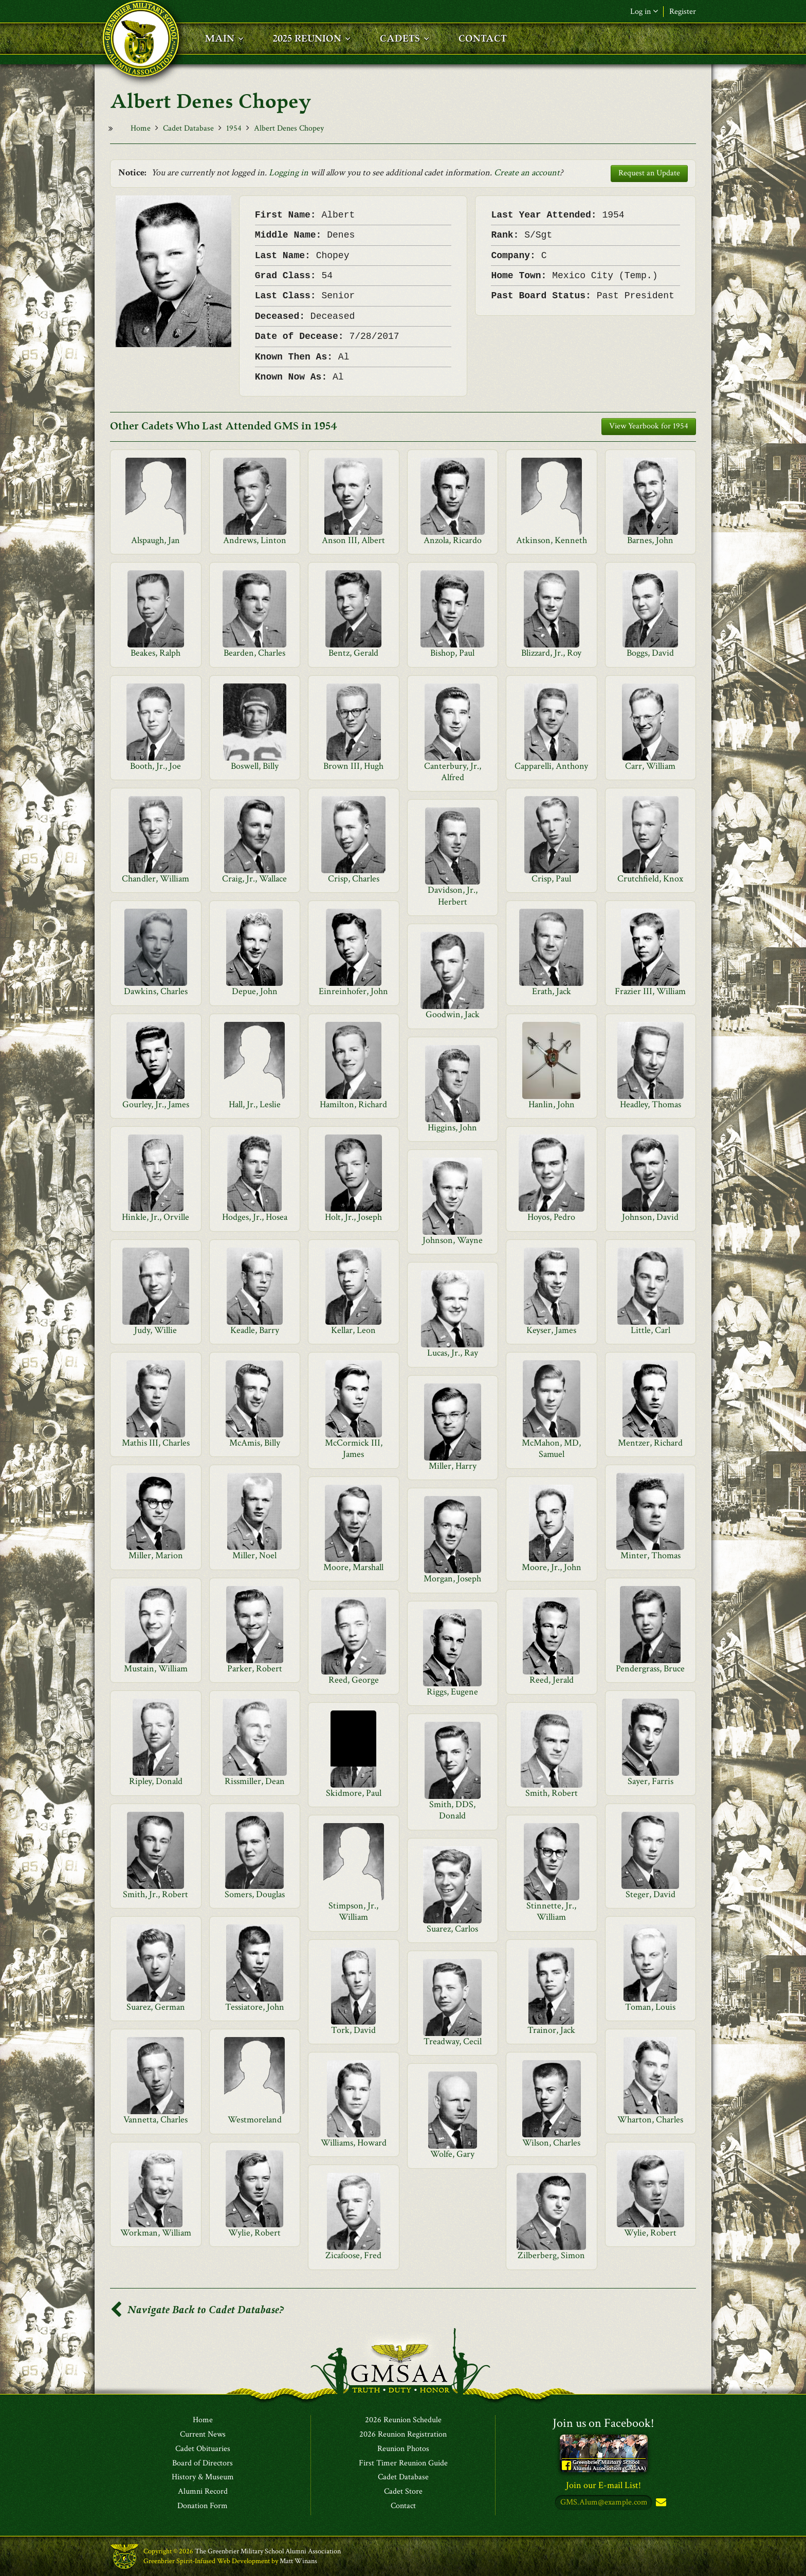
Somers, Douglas (255, 1894)
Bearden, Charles (254, 653)
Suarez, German (155, 2007)
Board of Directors (202, 2463)
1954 (234, 128)
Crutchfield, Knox (650, 879)
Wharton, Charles (650, 2119)
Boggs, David (650, 653)
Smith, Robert (551, 1793)
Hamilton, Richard (353, 1104)
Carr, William (650, 766)
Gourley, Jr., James (155, 1104)
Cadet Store (403, 2492)
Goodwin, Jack (453, 1014)
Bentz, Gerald (353, 653)
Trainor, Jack (551, 2030)
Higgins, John (452, 1127)
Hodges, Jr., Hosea (254, 1217)
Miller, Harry (453, 1466)
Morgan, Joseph (452, 1578)
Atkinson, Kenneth (551, 540)
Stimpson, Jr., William (353, 1911)
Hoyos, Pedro (551, 1217)
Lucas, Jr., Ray (452, 1353)
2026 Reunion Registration (403, 2434)
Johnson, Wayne (453, 1240)
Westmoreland (255, 2119)
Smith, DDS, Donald (452, 1810)
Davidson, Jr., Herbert (453, 895)
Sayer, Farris (650, 1781)
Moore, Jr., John (551, 1567)
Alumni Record (203, 2492)
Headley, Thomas (650, 1104)
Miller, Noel (254, 1555)
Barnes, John (650, 540)
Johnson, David (650, 1217)
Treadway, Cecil (453, 2041)
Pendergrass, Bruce (650, 1668)
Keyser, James (551, 1330)
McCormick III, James (353, 1448)
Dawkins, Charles (156, 991)
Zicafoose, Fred (353, 2255)
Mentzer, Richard (650, 1443)
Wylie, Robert (254, 2233)
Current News (203, 2434)
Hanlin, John (551, 1104)
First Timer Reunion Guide (403, 2463)
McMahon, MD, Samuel (551, 1448)
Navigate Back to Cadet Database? (197, 2309)
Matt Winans (298, 2561)
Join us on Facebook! (603, 2423)
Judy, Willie (155, 1330)
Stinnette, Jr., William (551, 1911)
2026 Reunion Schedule (403, 2420)
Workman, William (155, 2233)
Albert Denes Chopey (289, 128)
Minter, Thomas (650, 1555)
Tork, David (353, 2030)
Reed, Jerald (551, 1680)
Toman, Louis (650, 2007)
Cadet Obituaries (202, 2449)
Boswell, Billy (255, 766)
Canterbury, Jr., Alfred (452, 771)
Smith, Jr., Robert (155, 1894)
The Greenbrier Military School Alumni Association (268, 2551)
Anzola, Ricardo (453, 540)
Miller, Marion (156, 1555)
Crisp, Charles (353, 879)
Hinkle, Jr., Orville (155, 1217)
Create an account (527, 172)
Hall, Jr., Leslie (255, 1104)
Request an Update (649, 173)
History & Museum (203, 2477)
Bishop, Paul (452, 653)
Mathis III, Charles (156, 1443)
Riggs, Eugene (452, 1692)
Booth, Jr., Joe (155, 766)
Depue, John (255, 991)
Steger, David (650, 1894)
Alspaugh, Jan (155, 540)
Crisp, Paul (551, 879)
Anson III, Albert (353, 540)
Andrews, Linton (254, 540)
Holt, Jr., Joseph (353, 1217)
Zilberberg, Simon (551, 2255)
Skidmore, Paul (353, 1793)
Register (682, 11)
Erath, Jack (551, 991)
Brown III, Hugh (353, 766)
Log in (644, 11)
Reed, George (353, 1680)
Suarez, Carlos (452, 1929)
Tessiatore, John (254, 2007)
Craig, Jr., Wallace (254, 879)
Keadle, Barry (254, 1330)
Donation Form (202, 2506)
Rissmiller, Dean (255, 1781)
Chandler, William (155, 879)
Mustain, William (156, 1668)
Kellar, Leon (353, 1330)
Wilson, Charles (551, 2143)
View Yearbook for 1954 (648, 426)
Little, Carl (650, 1330)
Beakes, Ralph (155, 653)
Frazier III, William (650, 991)
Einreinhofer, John (353, 991)
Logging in (288, 172)
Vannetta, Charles (155, 2119)
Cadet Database (188, 128)
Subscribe (660, 2503)
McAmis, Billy (254, 1443)
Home (141, 128)
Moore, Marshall (353, 1567)
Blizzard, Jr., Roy (551, 653)
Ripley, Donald (155, 1781)
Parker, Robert (254, 1668)
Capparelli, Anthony (551, 766)
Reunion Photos (403, 2449)
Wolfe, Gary (452, 2154)
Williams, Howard (354, 2143)
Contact (403, 2506)
